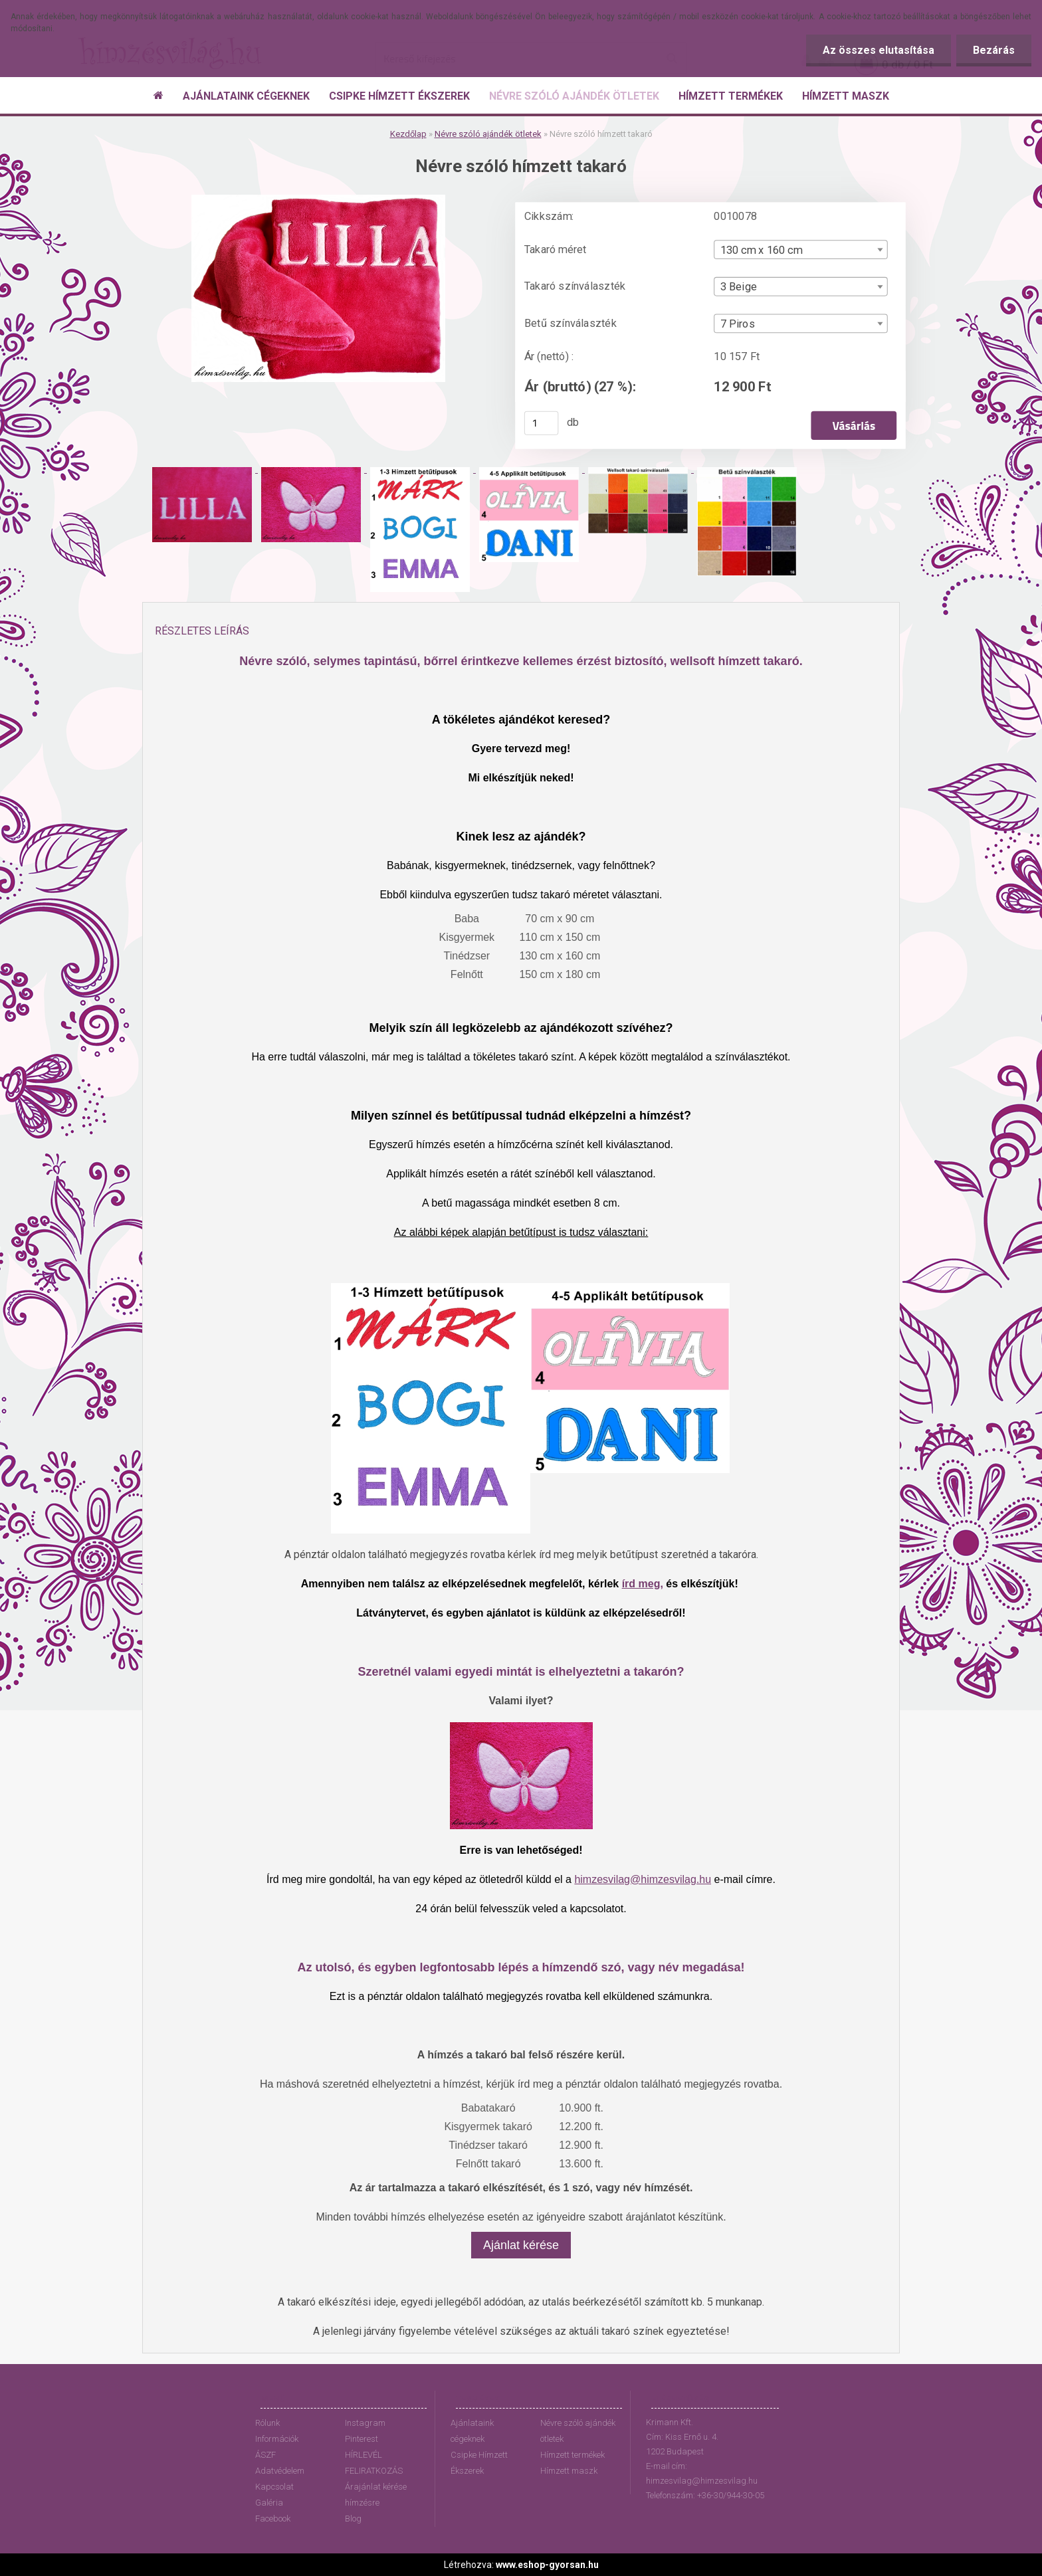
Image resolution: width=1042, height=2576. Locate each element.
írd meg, (642, 1583)
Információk (276, 2439)
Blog (353, 2519)
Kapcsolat (274, 2487)
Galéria (269, 2503)
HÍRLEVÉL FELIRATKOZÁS (374, 2463)
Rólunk (267, 2423)
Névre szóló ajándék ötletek (488, 134)
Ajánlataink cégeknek (472, 2431)
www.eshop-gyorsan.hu (547, 2564)
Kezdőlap (408, 134)
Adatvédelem (279, 2471)
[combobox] (800, 249)
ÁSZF (265, 2455)
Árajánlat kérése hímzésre (376, 2495)
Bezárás (994, 50)
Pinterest (361, 2439)
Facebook (272, 2519)
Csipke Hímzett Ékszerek (479, 2463)
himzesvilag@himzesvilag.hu (642, 1879)
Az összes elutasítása (878, 50)
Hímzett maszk (568, 2471)
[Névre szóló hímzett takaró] (318, 199)
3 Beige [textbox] (739, 287)
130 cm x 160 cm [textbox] (761, 249)
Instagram (365, 2423)
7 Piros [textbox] (738, 324)
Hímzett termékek (572, 2455)
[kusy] (541, 423)
